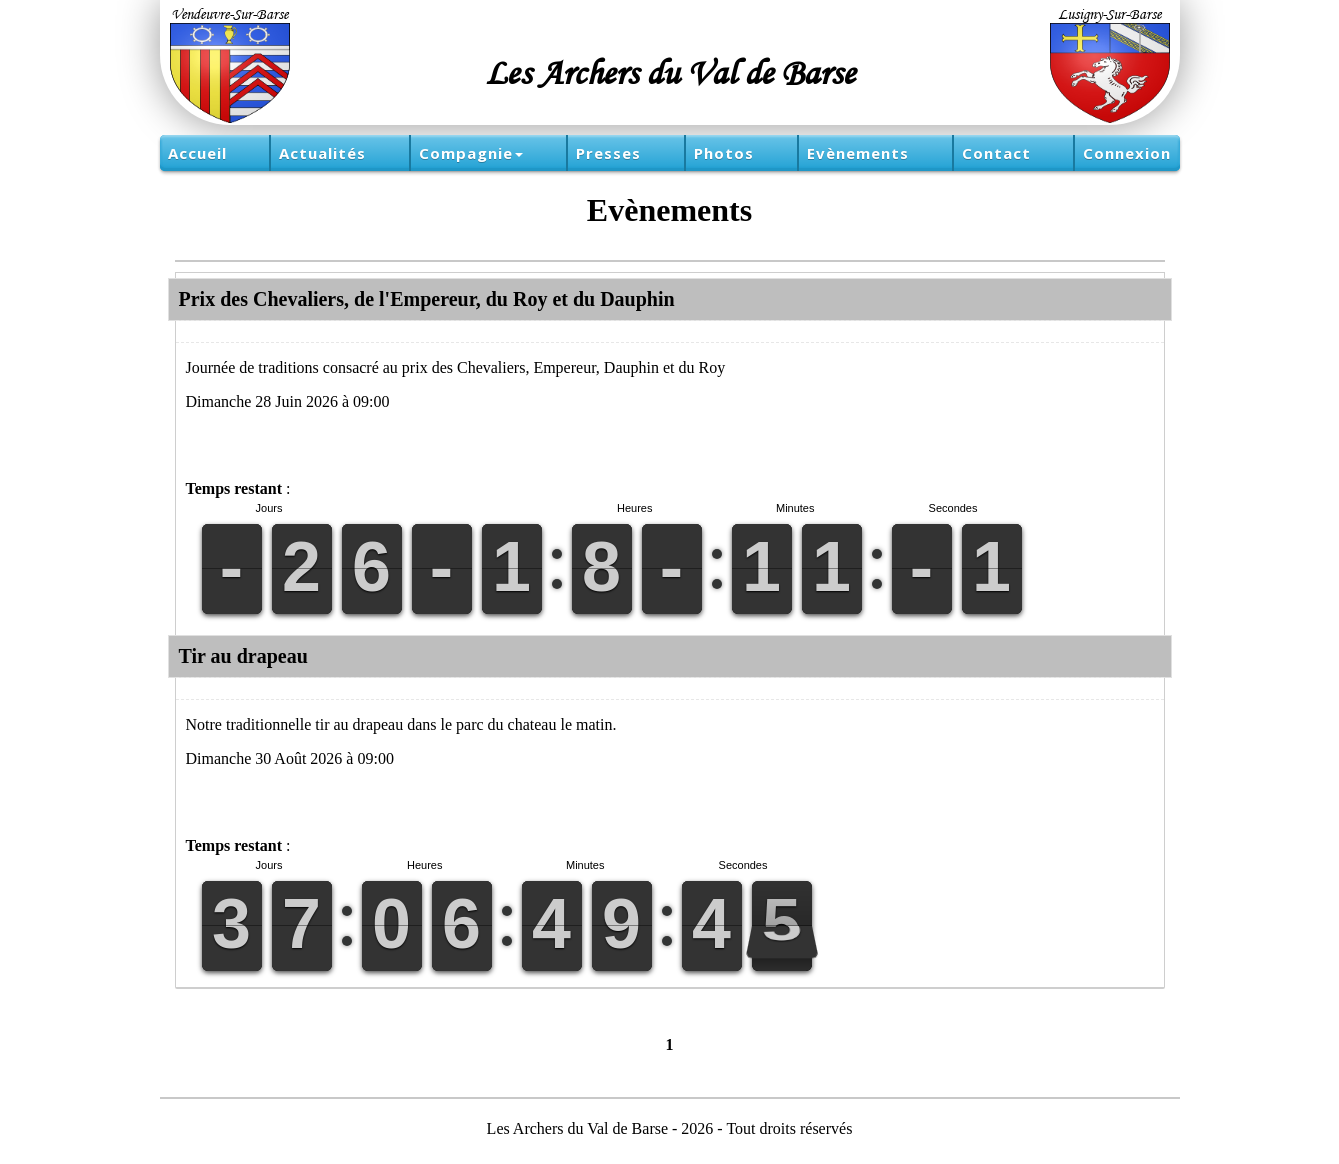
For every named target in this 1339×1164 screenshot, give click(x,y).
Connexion (1127, 153)
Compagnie (471, 153)
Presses (608, 153)
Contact (996, 153)
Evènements (858, 153)
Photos (724, 153)
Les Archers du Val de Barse (670, 72)
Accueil (197, 153)
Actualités (322, 153)
